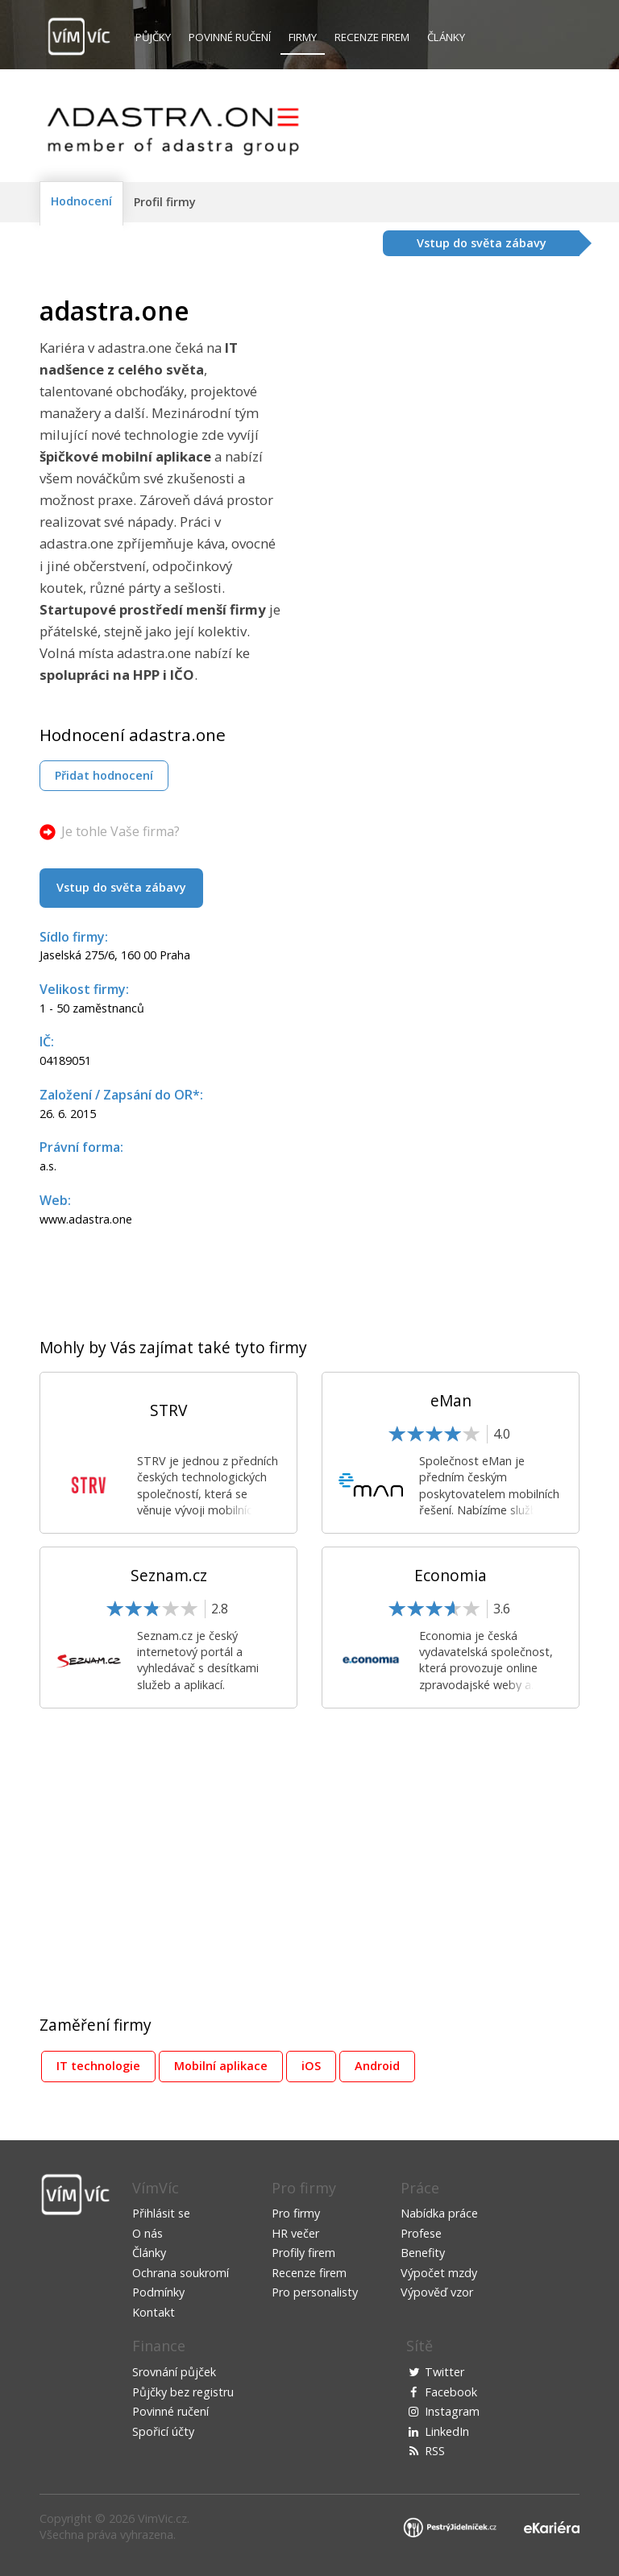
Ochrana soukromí (180, 2272)
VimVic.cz (162, 2518)
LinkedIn (447, 2431)
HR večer (295, 2233)
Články (446, 37)
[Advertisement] (444, 409)
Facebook (451, 2392)
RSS (435, 2450)
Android (377, 2065)
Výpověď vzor (437, 2292)
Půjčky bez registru (183, 2392)
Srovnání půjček (174, 2371)
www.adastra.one (85, 1219)
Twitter (444, 2371)
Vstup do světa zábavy (121, 887)
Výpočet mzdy (439, 2272)
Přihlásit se (161, 2213)
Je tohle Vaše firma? (120, 831)
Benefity (423, 2252)
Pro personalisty (315, 2292)
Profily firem (303, 2252)
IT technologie (98, 2065)
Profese (421, 2233)
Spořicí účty (163, 2431)
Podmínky (158, 2292)
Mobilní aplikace (221, 2065)
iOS (311, 2065)
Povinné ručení (230, 37)
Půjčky (153, 37)
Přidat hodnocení (104, 775)
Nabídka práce (439, 2213)
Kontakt (153, 2312)
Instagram (452, 2411)
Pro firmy (296, 2213)
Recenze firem (371, 37)
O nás (147, 2233)
